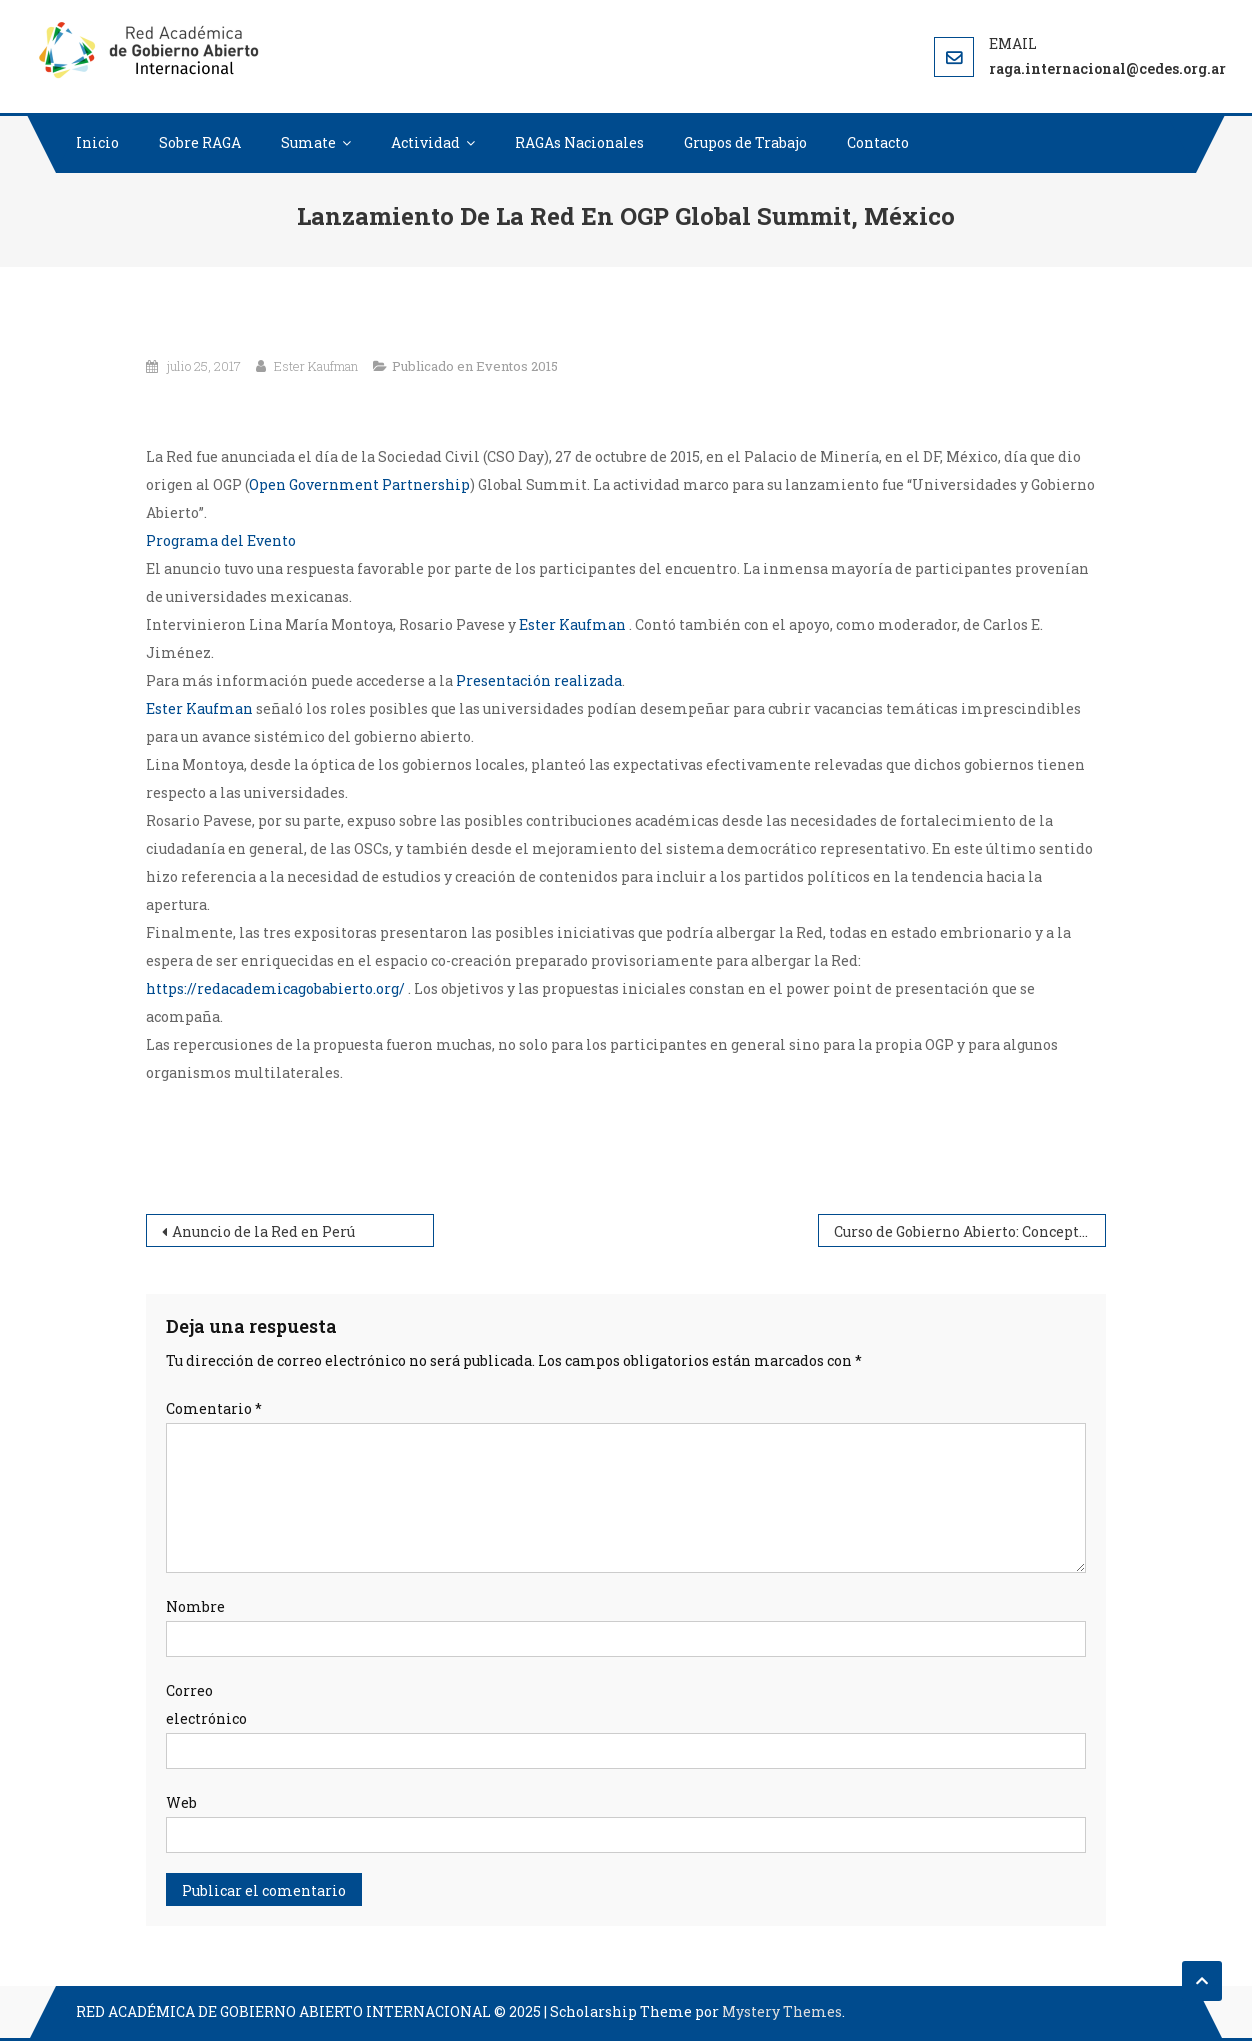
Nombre (195, 1606)
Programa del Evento (221, 540)
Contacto (878, 142)
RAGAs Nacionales (579, 142)
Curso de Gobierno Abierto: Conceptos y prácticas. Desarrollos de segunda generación (970, 1231)
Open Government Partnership (359, 484)
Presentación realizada (539, 680)
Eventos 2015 (517, 366)
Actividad (425, 142)
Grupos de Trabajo (745, 142)
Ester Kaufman (316, 366)
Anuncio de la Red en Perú (263, 1231)
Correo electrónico (206, 1704)
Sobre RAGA (200, 142)
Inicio (97, 142)
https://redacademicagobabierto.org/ (277, 988)
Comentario (214, 1408)
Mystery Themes (782, 2011)
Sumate (308, 142)
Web (181, 1802)
